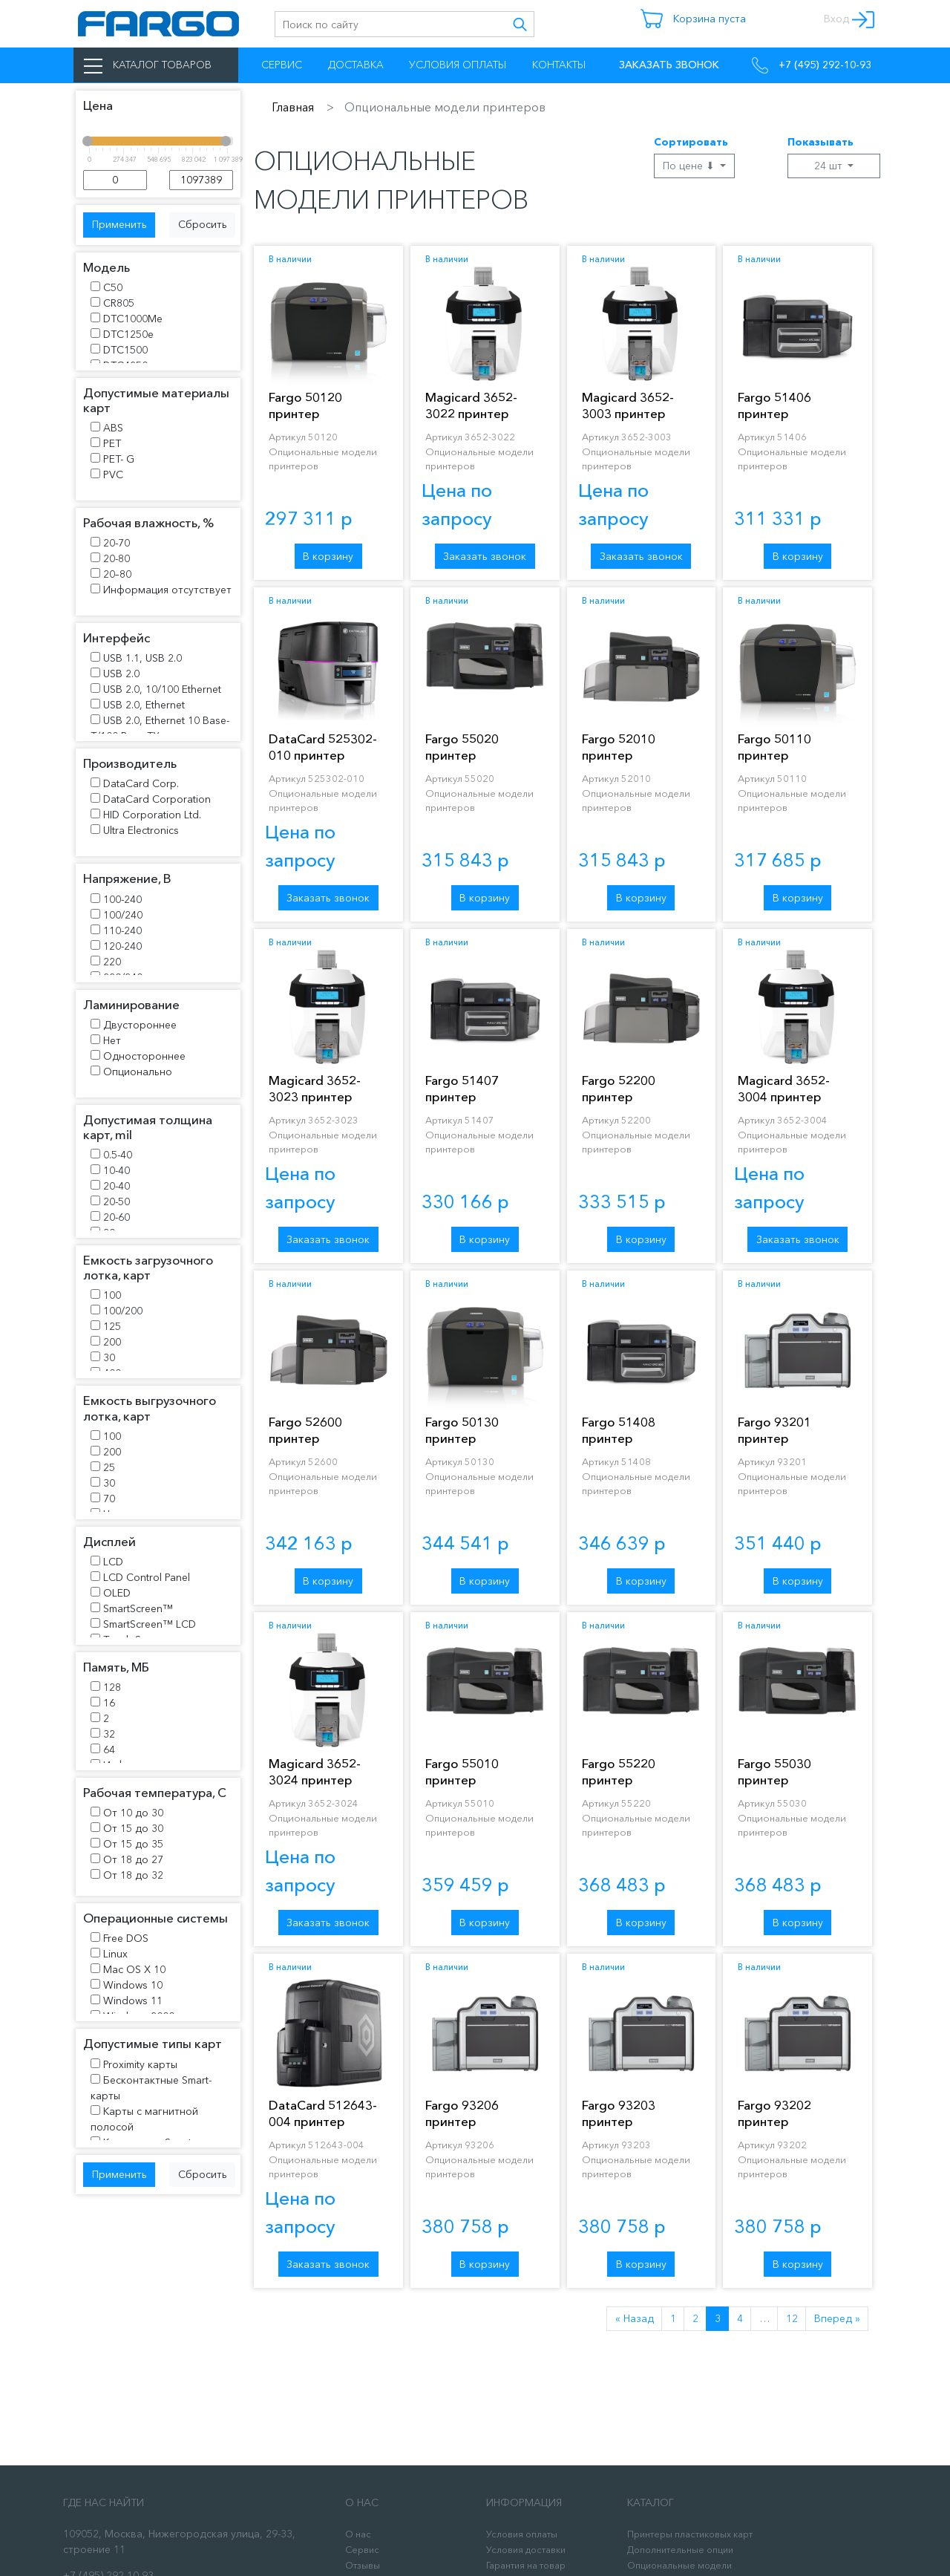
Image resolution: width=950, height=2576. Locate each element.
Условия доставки (526, 2549)
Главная (293, 107)
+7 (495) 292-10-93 (811, 65)
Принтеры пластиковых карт (690, 2534)
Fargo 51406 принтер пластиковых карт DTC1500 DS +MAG (796, 421)
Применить (119, 224)
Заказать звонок (484, 556)
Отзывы (362, 2565)
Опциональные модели (679, 2565)
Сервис (281, 64)
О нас (358, 2534)
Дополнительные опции (680, 2549)
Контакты (559, 64)
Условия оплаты (457, 64)
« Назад (634, 2318)
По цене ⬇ (690, 165)
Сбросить (202, 224)
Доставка (356, 64)
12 (792, 2318)
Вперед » (837, 2318)
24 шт (829, 165)
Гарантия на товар (526, 2565)
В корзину (328, 556)
